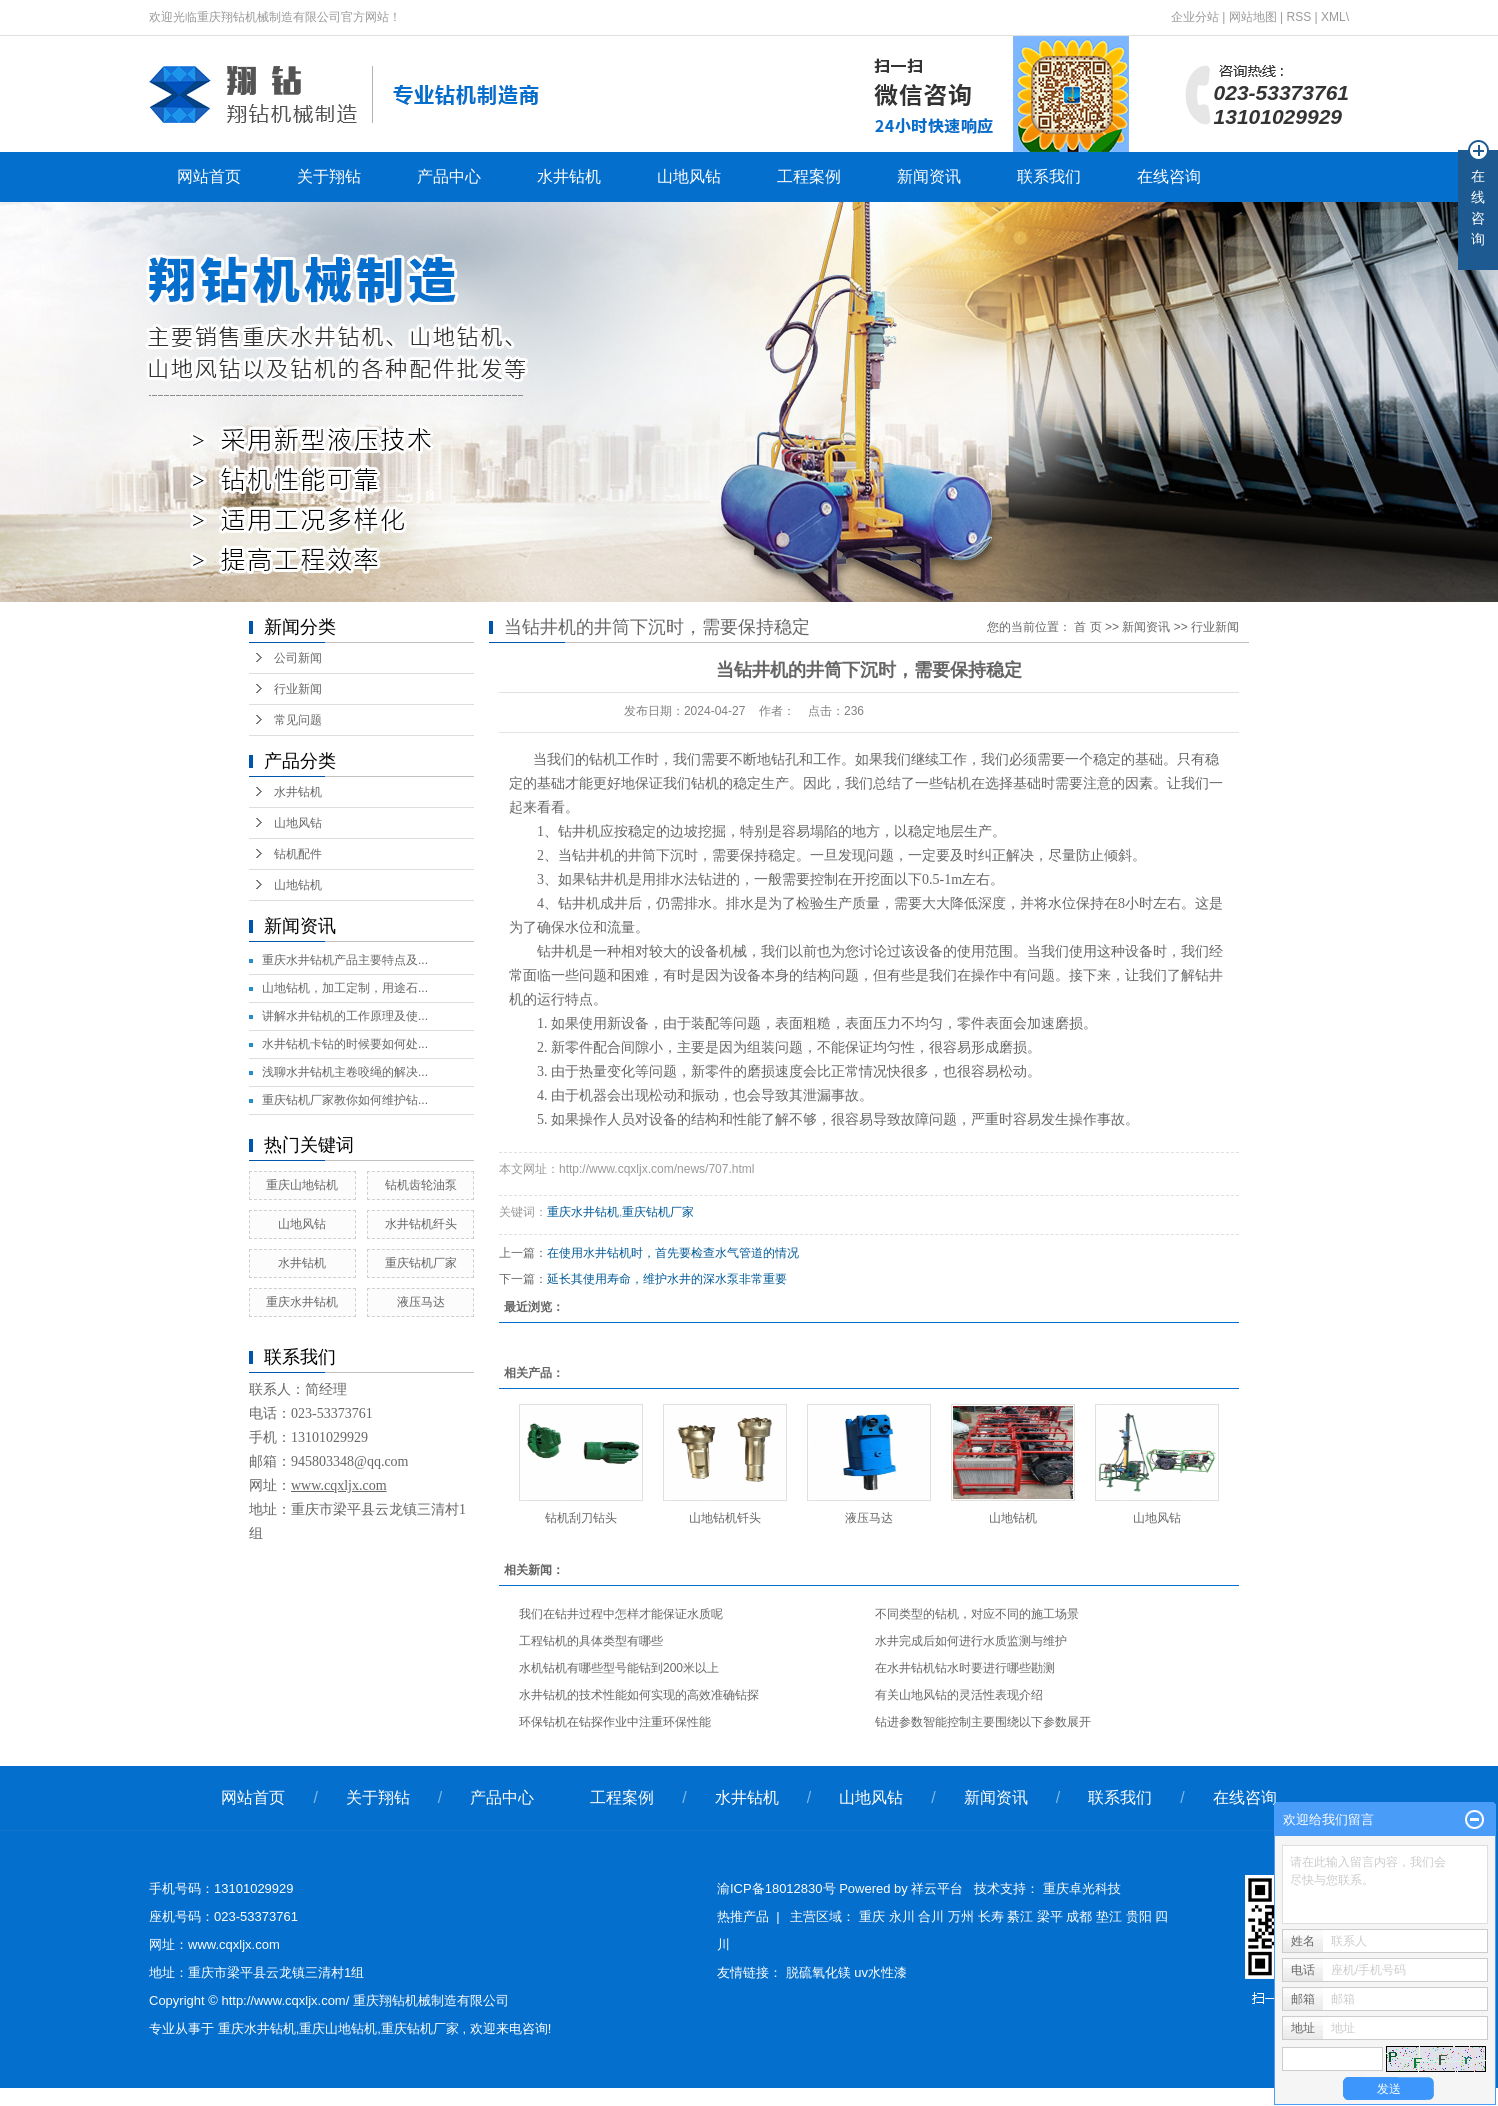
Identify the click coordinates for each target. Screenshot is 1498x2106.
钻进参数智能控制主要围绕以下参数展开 (983, 1722)
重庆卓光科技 (1082, 1888)
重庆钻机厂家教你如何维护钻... (345, 1100)
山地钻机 (298, 885)
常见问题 (298, 720)
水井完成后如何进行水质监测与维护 (971, 1641)
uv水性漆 (880, 1972)
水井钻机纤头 (421, 1224)
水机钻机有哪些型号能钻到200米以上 (619, 1668)
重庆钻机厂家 (421, 1263)
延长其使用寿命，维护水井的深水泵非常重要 (667, 1279)
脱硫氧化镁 (820, 1972)
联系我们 (1049, 176)
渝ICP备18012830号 (776, 1888)
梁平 (1050, 1916)
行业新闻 (298, 689)
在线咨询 (1169, 176)
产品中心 (449, 176)
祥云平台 (937, 1888)
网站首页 (209, 176)
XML (1333, 17)
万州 (961, 1916)
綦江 (1020, 1916)
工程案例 (809, 176)
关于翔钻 (329, 176)
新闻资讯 (929, 176)
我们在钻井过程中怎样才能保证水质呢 (621, 1614)
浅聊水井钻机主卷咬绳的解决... (345, 1072)
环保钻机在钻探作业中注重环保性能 (615, 1722)
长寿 (991, 1916)
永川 (902, 1916)
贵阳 (1139, 1916)
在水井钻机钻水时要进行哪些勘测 (965, 1668)
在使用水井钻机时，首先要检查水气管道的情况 (673, 1253)
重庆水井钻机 (302, 1302)
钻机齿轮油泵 (421, 1185)
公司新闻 (298, 658)
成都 (1079, 1916)
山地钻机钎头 (725, 1518)
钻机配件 (298, 854)
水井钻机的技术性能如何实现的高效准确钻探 (639, 1695)
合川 (931, 1916)
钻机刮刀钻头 (581, 1518)
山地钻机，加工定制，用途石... (345, 988)
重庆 (872, 1916)
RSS (1298, 17)
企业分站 (1195, 17)
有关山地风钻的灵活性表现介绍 (959, 1695)
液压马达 (421, 1302)
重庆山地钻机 (302, 1185)
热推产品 (743, 1916)
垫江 (1109, 1916)
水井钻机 (569, 176)
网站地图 (1254, 17)
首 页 (1087, 627)
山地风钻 (689, 176)
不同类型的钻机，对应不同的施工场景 (977, 1614)
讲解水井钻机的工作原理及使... (345, 1016)
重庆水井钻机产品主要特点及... (345, 960)
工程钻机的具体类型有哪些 (591, 1641)
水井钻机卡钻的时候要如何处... (345, 1044)
